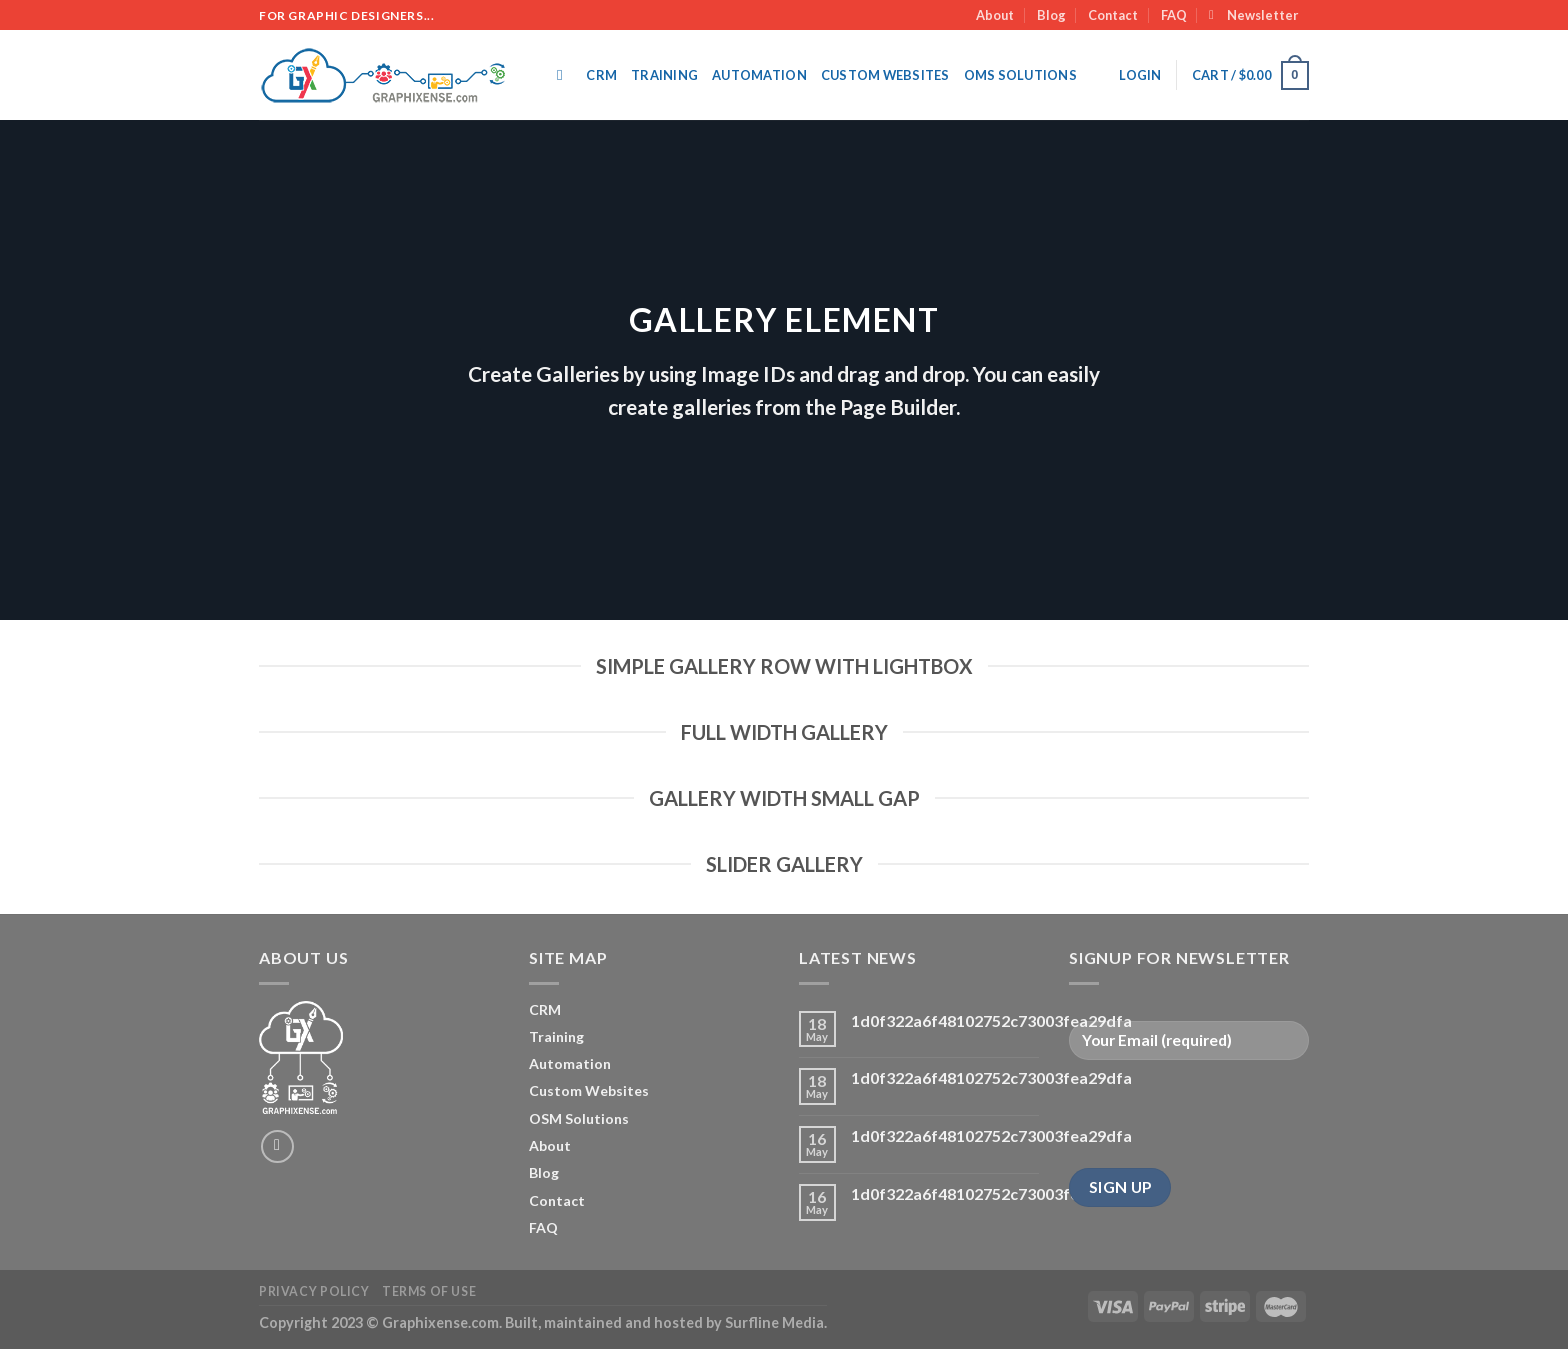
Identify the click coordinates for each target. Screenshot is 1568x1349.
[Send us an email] (277, 1146)
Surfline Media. (776, 1322)
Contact (1113, 15)
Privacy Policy (314, 1291)
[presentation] (1221, 1114)
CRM (601, 75)
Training (664, 75)
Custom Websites (885, 75)
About (995, 15)
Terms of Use (429, 1291)
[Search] (564, 75)
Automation (759, 75)
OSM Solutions (579, 1118)
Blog (1051, 15)
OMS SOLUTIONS (1020, 75)
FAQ (1174, 15)
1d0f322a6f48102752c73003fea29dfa (991, 1020)
